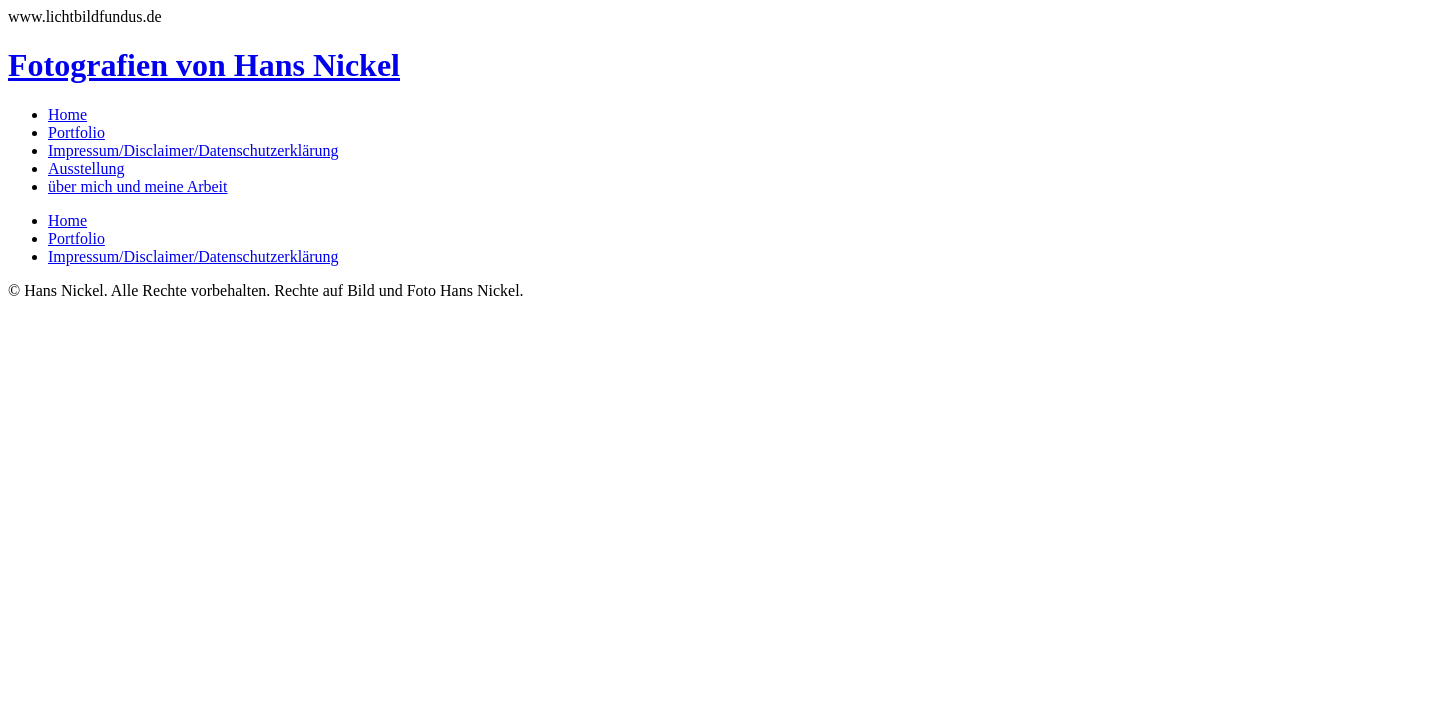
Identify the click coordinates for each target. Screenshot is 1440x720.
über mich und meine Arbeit (138, 186)
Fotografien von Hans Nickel (204, 65)
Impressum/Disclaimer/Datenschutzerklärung (193, 150)
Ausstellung (86, 168)
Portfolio (76, 132)
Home (67, 114)
